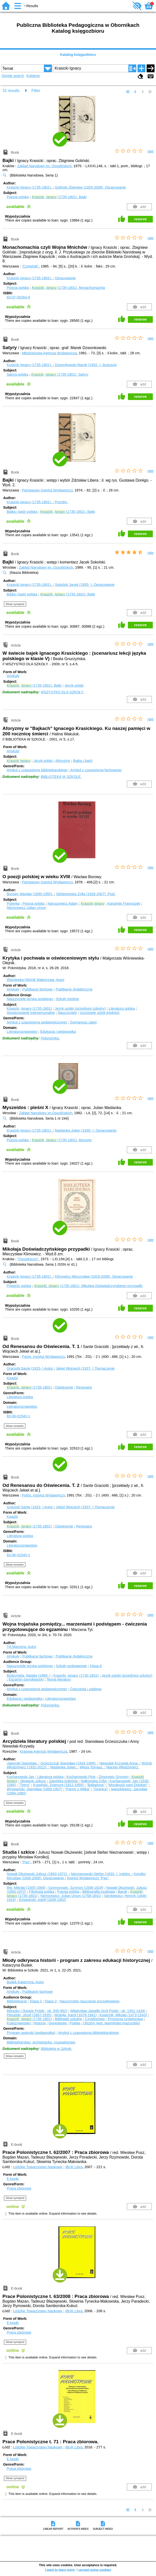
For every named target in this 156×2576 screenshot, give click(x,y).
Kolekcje (33, 76)
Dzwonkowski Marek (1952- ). (86, 365)
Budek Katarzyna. (25, 1982)
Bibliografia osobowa (98, 1892)
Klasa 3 (51, 2001)
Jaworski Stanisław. (22, 1763)
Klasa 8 (96, 1666)
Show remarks (15, 1425)
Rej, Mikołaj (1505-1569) (26, 1888)
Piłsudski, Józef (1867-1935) (29, 2015)
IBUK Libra (74, 2167)
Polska (74, 2023)
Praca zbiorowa (19, 2188)
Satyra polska (17, 374)
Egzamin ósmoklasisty (26, 1679)
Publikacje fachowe (37, 989)
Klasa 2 (36, 2001)
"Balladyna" (95, 1785)
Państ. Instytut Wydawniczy (43, 1357)
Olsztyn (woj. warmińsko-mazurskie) (111, 2023)
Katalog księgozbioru (78, 55)
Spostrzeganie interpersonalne (31, 1013)
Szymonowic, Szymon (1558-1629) (75, 1888)
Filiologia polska (41, 1892)
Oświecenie (64, 1387)
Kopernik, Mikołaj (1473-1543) (123, 2015)
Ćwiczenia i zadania (85, 1689)
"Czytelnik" (30, 266)
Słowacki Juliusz (33, 1781)
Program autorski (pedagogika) (31, 2033)
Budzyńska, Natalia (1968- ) (29, 1675)
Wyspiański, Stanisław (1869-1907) (34, 1789)
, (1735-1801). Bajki (59, 197)
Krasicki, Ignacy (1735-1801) (29, 1008)
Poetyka (13, 903)
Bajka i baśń (82, 761)
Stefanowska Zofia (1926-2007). (86, 894)
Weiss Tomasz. (92, 1767)
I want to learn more (60, 2570)
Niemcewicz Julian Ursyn (26, 908)
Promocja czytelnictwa (125, 2019)
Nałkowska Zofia (94, 1781)
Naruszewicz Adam (63, 903)
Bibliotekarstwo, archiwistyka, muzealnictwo (41, 2042)
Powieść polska (19, 1286)
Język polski (74, 685)
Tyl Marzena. (21, 1647)
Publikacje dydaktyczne (74, 989)
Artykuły (13, 676)
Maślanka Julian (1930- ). (85, 1130)
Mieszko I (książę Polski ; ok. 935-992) (37, 2011)
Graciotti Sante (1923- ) (30, 1368)
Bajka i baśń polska (22, 512)
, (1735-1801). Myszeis (62, 1140)
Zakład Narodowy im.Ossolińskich (45, 1113)
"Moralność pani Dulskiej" (128, 1785)
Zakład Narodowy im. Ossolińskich (44, 166)
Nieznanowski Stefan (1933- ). (101, 1874)
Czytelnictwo (95, 2019)
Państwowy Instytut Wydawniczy (47, 490)
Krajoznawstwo (19, 2023)
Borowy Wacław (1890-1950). (30, 894)
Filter (35, 91)
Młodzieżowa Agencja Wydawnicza (49, 353)
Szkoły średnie (67, 999)
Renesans (84, 1387)
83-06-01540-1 (18, 1416)
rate (150, 151)
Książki (12, 1378)
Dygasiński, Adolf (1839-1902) (42, 1900)
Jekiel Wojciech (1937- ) (85, 1368)
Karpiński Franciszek (123, 903)
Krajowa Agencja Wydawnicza (43, 1751)
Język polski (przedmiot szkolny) (80, 1008)
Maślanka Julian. (64, 1767)
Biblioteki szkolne (68, 2019)
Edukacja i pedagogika (58, 1032)
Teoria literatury (59, 1679)
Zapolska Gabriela (63, 1781)
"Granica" (100, 1789)
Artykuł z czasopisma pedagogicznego (37, 1022)
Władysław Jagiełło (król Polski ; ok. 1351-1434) (107, 2011)
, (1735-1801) (29, 1387)
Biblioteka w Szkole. (56, 2049)
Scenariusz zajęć (83, 1022)
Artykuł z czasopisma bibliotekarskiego (37, 770)
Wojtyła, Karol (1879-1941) (75, 2015)
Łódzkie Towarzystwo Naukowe (37, 2167)
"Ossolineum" (27, 1259)
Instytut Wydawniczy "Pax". (88, 1878)
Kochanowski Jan (20, 1777)
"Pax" (26, 1862)
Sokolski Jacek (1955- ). (84, 585)
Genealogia (58, 2023)
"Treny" (24, 1785)
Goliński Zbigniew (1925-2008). (90, 187)
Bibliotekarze (17, 2001)
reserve (140, 219)
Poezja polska (18, 197)
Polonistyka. (50, 1038)
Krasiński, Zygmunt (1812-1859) (58, 1785)
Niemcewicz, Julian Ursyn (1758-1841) (70, 1896)
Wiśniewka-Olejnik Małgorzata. (35, 980)
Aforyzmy (62, 761)
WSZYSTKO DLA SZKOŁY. (62, 692)
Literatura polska (122, 1008)
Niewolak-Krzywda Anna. (119, 1763)
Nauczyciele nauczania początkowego (90, 2001)
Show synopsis (15, 604)
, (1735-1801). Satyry (59, 374)
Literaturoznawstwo (22, 1032)
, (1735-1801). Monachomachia (68, 288)
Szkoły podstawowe (71, 1666)
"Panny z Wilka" (77, 1789)
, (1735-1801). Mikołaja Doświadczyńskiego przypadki (88, 1286)
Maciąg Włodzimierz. (122, 1767)
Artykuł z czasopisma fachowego (96, 770)
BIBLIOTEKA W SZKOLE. (61, 777)
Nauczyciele (67, 1013)
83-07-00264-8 (18, 297)
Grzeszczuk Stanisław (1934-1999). (68, 1763)
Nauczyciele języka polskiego (30, 999)
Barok (122, 1892)
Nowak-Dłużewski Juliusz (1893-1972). (38, 1874)
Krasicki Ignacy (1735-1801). (30, 187)
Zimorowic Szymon (114, 1777)
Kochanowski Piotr (81, 1777)
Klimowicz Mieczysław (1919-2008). (94, 1276)
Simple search (12, 76)
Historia (40, 2023)
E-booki (13, 2179)
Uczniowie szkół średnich (100, 1013)
